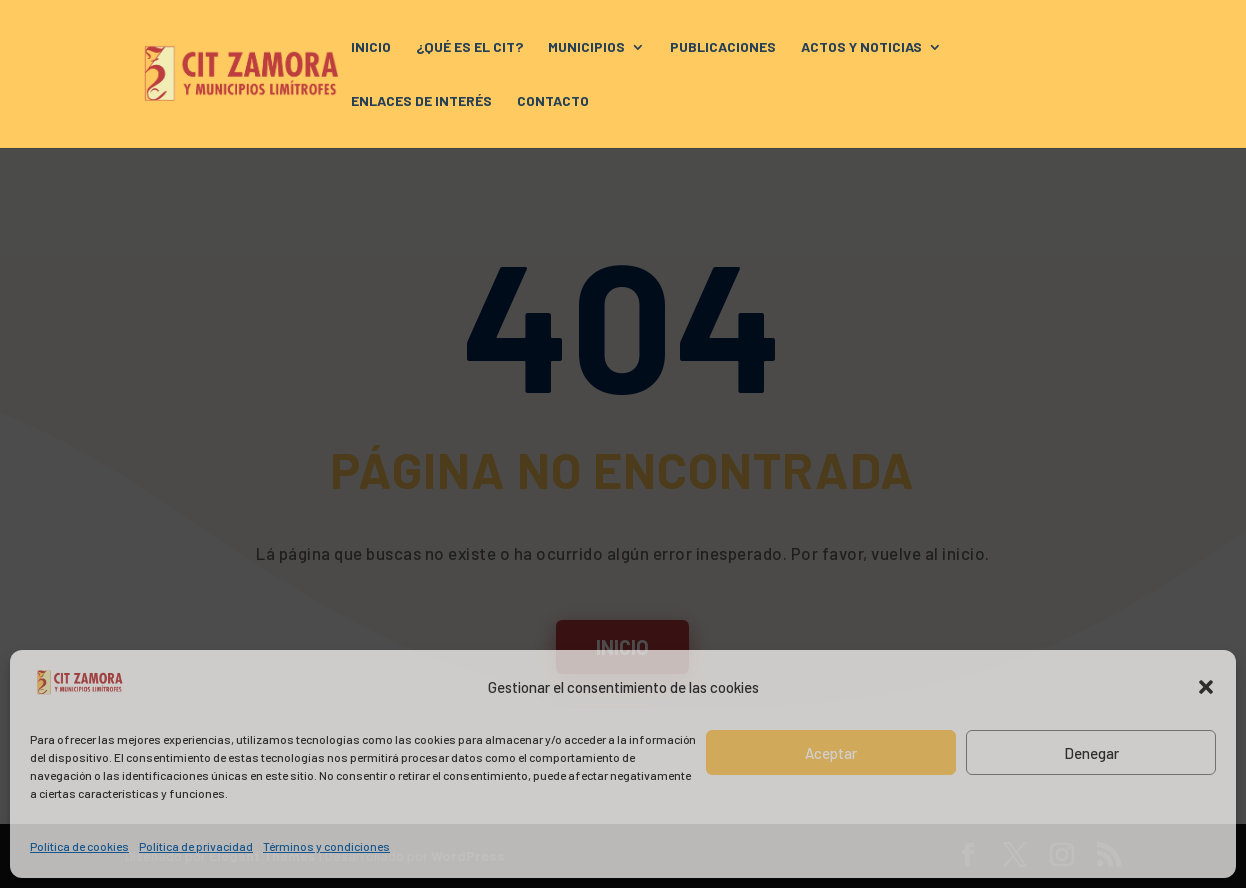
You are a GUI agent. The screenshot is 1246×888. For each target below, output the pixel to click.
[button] (1206, 687)
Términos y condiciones (326, 846)
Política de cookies (79, 846)
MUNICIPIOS (586, 47)
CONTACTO (553, 101)
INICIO (371, 47)
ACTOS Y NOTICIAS (861, 47)
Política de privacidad (196, 846)
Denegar (1091, 753)
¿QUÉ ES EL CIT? (469, 47)
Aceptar (831, 753)
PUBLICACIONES (723, 47)
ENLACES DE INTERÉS (421, 101)
